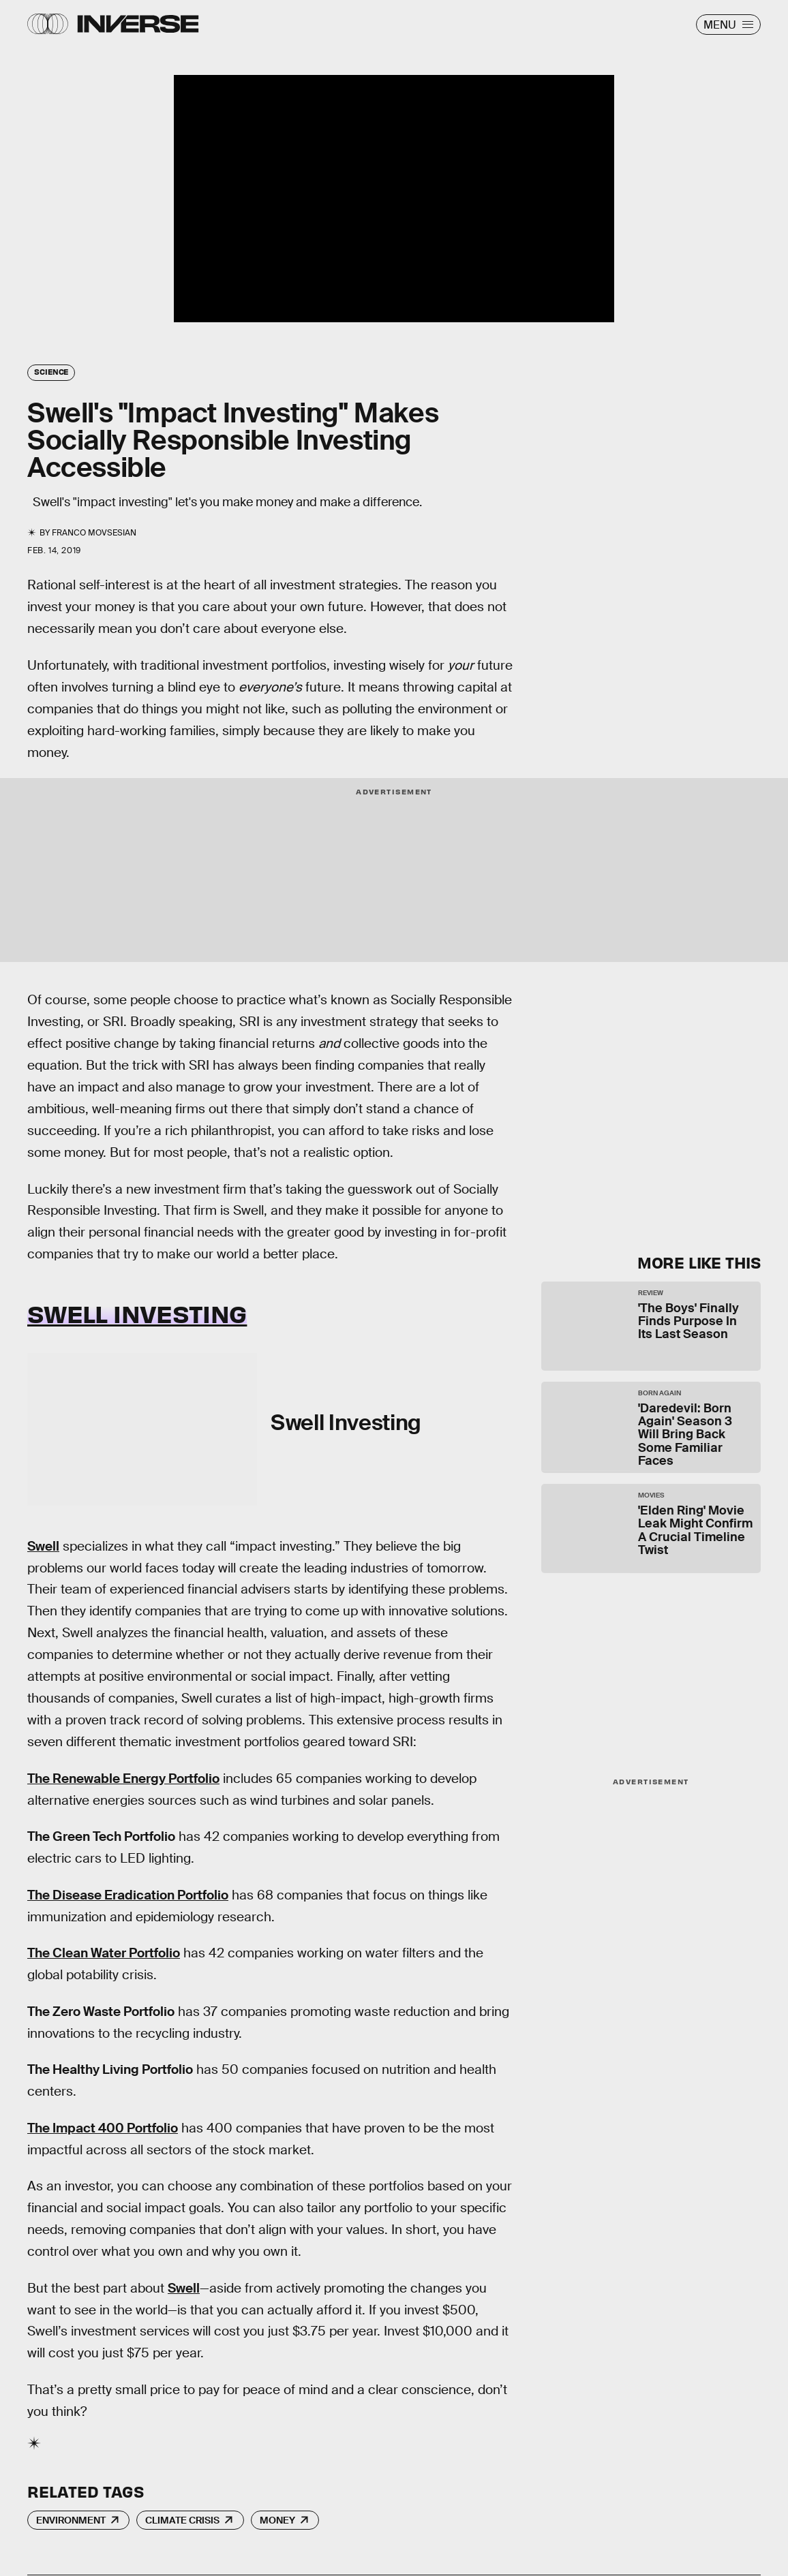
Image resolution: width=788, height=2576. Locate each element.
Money (277, 2520)
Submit (697, 1187)
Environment (71, 2520)
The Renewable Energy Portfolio (123, 1778)
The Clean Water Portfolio (103, 1952)
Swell (43, 1546)
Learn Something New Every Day (625, 1015)
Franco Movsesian (94, 532)
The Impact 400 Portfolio (102, 2128)
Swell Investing (137, 1313)
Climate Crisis (182, 2520)
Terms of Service (637, 1145)
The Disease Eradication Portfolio (127, 1895)
